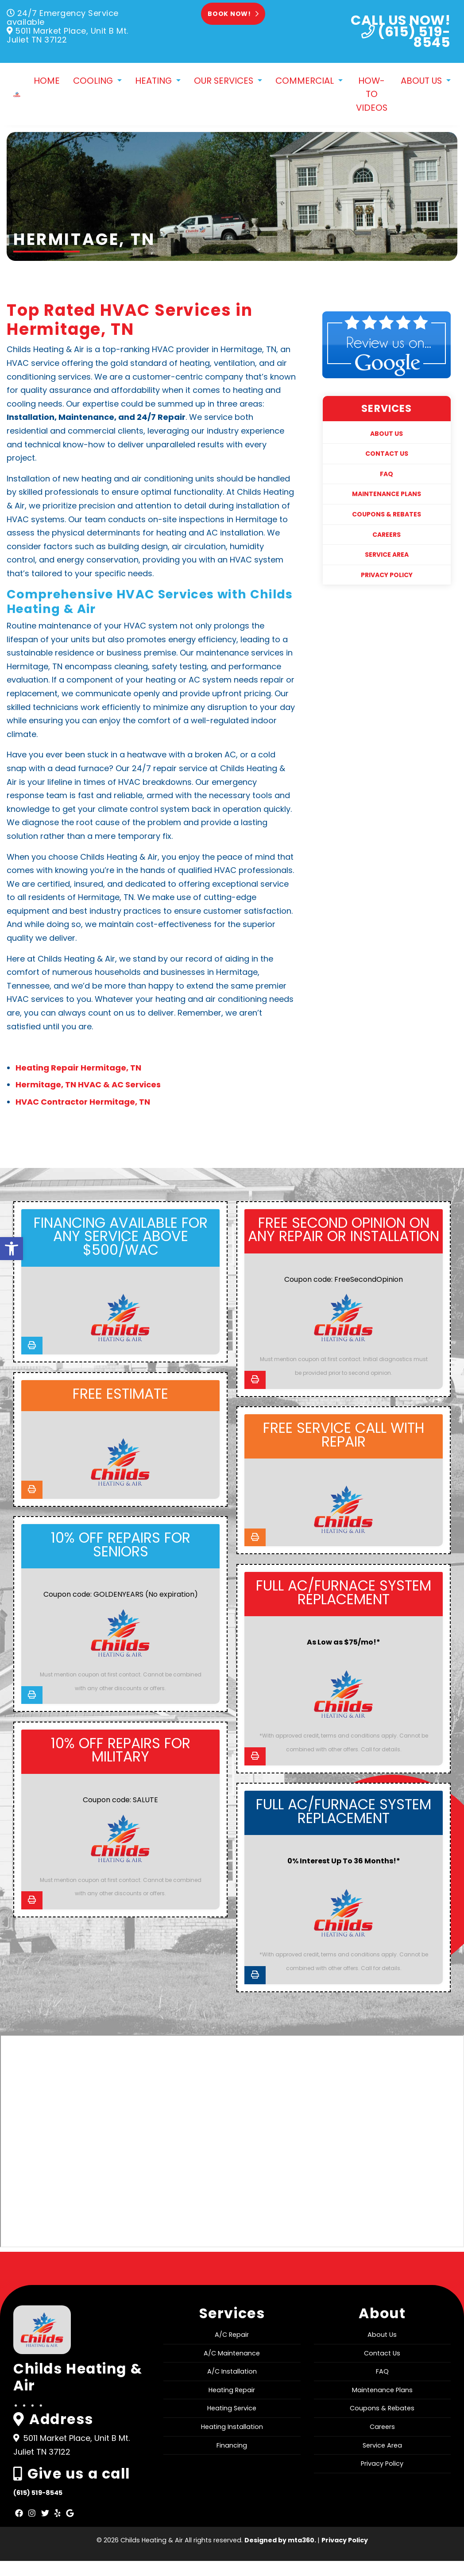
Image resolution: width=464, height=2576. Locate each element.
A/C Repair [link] (232, 2349)
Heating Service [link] (231, 2422)
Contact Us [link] (386, 454)
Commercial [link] (305, 81)
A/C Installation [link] (232, 2386)
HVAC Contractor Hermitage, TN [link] (82, 1102)
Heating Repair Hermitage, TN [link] (78, 1068)
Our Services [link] (224, 81)
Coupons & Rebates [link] (386, 515)
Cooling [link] (94, 81)
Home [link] (47, 81)
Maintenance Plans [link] (386, 495)
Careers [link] (386, 535)
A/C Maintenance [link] (232, 2367)
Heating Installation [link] (232, 2441)
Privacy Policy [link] (387, 575)
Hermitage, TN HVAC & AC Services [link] (88, 1085)
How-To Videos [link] (371, 95)
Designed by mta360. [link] (280, 2554)
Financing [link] (232, 2459)
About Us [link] (422, 81)
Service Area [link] (387, 555)
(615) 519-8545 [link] (37, 2507)
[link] (11, 1250)
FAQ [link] (386, 474)
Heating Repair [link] (232, 2404)
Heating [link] (154, 81)
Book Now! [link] (233, 13)
